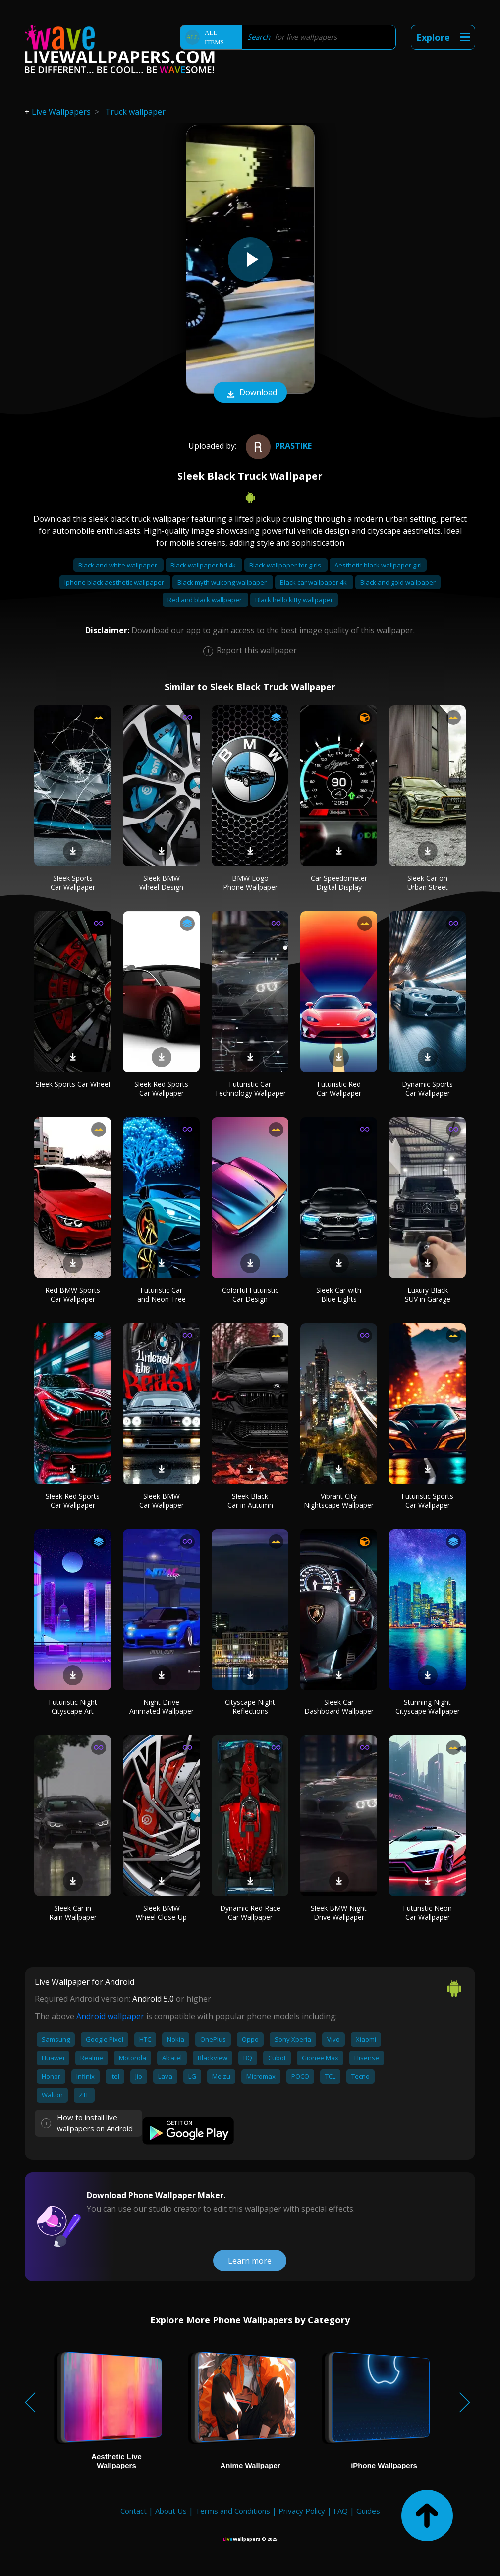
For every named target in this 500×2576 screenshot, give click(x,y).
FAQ (340, 2511)
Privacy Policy (301, 2511)
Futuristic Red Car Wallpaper (339, 1089)
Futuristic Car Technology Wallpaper (250, 1089)
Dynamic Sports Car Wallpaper (427, 1089)
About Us (171, 2511)
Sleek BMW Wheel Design (161, 883)
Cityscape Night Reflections (250, 1707)
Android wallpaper (110, 2016)
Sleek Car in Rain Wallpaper (73, 1913)
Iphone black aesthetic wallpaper (115, 582)
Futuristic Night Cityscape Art (73, 1707)
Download (250, 393)
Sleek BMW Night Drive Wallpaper (339, 1913)
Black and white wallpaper (118, 565)
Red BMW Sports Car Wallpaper (72, 1295)
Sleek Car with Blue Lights (338, 1295)
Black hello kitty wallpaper (294, 599)
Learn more (250, 2260)
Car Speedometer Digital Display (339, 883)
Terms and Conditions (232, 2511)
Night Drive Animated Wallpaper (161, 1707)
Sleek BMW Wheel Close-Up (161, 1913)
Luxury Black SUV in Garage (427, 1295)
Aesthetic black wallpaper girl (378, 565)
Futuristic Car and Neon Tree (161, 1295)
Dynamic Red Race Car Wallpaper (250, 1913)
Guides (368, 2511)
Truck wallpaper (135, 111)
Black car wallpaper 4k (314, 582)
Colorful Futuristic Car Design (250, 1295)
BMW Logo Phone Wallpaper (250, 883)
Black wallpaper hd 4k (203, 565)
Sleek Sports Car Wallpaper (73, 883)
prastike (277, 445)
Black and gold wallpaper (398, 582)
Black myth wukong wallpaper (222, 582)
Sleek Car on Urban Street (427, 883)
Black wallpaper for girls (286, 565)
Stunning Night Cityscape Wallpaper (427, 1707)
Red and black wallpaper (205, 599)
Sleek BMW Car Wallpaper (161, 1501)
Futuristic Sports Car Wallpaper (427, 1501)
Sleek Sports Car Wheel (73, 1084)
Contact (133, 2511)
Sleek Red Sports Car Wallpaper (161, 1089)
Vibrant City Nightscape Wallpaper (339, 1501)
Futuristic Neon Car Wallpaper (427, 1913)
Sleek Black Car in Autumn (250, 1501)
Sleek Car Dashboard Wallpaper (339, 1707)
